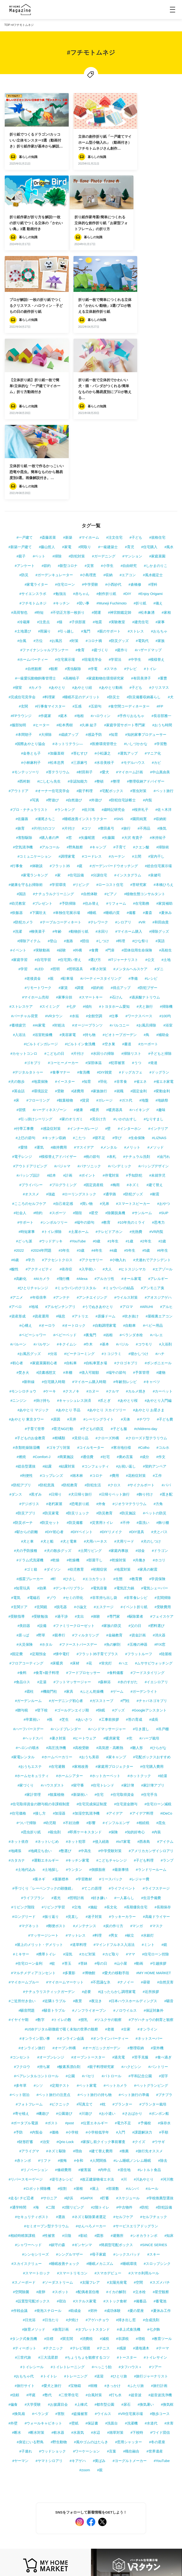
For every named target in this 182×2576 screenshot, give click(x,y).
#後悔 (62, 1995)
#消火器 (159, 1469)
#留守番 (77, 1619)
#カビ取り (111, 1788)
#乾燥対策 (118, 1394)
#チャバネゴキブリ (152, 1535)
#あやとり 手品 (68, 1244)
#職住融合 (131, 2286)
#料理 (120, 775)
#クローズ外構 (107, 1272)
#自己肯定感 (63, 1038)
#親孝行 (58, 1469)
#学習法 (115, 494)
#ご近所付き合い (22, 1835)
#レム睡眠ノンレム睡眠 (132, 1995)
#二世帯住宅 (68, 2229)
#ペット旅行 (163, 625)
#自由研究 (129, 400)
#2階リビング (73, 2042)
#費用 (114, 1310)
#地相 (78, 550)
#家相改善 (80, 1601)
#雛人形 (136, 1582)
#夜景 (77, 1835)
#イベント (18, 785)
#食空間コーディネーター (129, 541)
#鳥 (146, 869)
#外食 (100, 1338)
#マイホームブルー (24, 1817)
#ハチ (159, 1188)
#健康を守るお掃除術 (25, 719)
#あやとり (57, 522)
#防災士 (113, 531)
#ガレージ (104, 935)
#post (69, 1957)
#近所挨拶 (151, 1826)
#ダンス (15, 1329)
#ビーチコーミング (79, 1188)
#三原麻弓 (79, 597)
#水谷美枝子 (104, 597)
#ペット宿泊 (19, 1929)
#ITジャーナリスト (123, 794)
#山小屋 (120, 1798)
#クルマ (112, 1225)
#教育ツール (162, 2173)
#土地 (166, 794)
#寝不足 (99, 972)
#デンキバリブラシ (69, 1423)
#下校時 (137, 2267)
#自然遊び (74, 634)
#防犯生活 (93, 1319)
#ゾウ (51, 1432)
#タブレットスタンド (93, 2164)
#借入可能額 (89, 1207)
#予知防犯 (134, 1010)
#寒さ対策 (98, 803)
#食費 (93, 785)
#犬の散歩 (17, 916)
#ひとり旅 (119, 2211)
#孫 (49, 1554)
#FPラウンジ (21, 550)
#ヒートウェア (84, 1573)
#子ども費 (165, 1254)
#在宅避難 (57, 1601)
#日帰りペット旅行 (114, 1329)
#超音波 (135, 2229)
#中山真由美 (160, 606)
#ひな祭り (140, 775)
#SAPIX (86, 2032)
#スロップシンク (157, 2098)
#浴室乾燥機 (42, 869)
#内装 (156, 1666)
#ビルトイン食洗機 (80, 878)
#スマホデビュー (108, 2107)
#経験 (61, 785)
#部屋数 (112, 2023)
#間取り (84, 381)
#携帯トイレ (46, 1788)
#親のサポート (109, 466)
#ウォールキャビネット (43, 2257)
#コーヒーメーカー (63, 897)
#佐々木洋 (163, 644)
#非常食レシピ (135, 1432)
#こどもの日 (54, 888)
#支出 (79, 1451)
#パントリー (158, 1901)
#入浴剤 (165, 1179)
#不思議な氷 (100, 1817)
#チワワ (143, 1254)
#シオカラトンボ (144, 2070)
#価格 (54, 1967)
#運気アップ (127, 587)
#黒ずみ (35, 1329)
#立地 (76, 1742)
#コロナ (96, 1310)
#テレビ (130, 503)
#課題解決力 (142, 1967)
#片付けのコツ (43, 663)
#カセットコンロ (23, 888)
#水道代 (151, 2257)
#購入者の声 (49, 672)
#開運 (96, 447)
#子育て (119, 681)
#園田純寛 (138, 653)
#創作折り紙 (106, 428)
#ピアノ (111, 728)
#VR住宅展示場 (130, 2248)
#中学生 (134, 494)
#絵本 (51, 1010)
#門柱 (124, 1535)
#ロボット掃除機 (37, 2023)
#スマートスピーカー (133, 1038)
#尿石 (125, 2239)
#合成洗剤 (151, 2154)
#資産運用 (41, 1150)
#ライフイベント (122, 1723)
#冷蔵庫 (23, 456)
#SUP (163, 1047)
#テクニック (53, 2182)
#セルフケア (123, 2051)
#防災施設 (128, 1347)
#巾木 (88, 1179)
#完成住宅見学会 (22, 531)
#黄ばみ (99, 2295)
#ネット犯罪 (76, 1676)
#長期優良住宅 (135, 1742)
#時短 (39, 447)
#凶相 (108, 1169)
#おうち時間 (162, 559)
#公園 (70, 1910)
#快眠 (100, 1544)
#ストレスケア (21, 841)
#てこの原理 (92, 1723)
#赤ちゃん (81, 428)
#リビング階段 (22, 1742)
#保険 (113, 1666)
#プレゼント (42, 738)
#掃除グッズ (159, 766)
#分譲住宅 (99, 710)
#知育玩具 (22, 1423)
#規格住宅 (157, 372)
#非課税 (122, 2173)
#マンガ (136, 1760)
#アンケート (24, 400)
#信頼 (14, 2229)
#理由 (77, 1985)
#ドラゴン (160, 1385)
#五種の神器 (137, 1479)
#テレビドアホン (109, 1066)
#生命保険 (137, 972)
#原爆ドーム (105, 1150)
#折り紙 (140, 437)
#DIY (127, 428)
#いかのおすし (124, 953)
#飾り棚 (162, 1357)
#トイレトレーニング (68, 2201)
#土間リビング (90, 1385)
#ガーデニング (103, 391)
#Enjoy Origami (150, 428)
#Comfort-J (41, 1291)
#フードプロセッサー (83, 1507)
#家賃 (63, 822)
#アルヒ (166, 1141)
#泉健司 (154, 710)
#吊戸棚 (162, 1563)
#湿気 (67, 1788)
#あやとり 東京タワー (26, 1254)
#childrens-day (145, 1263)
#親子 (21, 391)
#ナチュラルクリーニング (53, 728)
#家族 (160, 475)
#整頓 (99, 616)
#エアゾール (163, 1104)
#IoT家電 (123, 1676)
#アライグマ (29, 1985)
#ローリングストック (79, 1029)
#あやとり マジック (33, 1244)
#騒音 (168, 1835)
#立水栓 (139, 2126)
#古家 (125, 1863)
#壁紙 (73, 2257)
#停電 (92, 503)
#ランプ (167, 1694)
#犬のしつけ (151, 1376)
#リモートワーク (38, 822)
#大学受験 (33, 2239)
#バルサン (41, 1179)
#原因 (55, 1254)
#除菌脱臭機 (115, 1047)
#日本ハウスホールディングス (133, 1835)
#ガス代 (126, 935)
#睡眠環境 (128, 2098)
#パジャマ (62, 1000)
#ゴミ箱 (31, 1404)
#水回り (102, 766)
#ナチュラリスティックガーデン (49, 1826)
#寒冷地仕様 (121, 1282)
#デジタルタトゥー (28, 906)
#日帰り (55, 1329)
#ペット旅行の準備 (134, 1929)
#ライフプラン (32, 1732)
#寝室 (17, 522)
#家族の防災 (111, 1460)
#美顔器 (24, 1460)
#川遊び (85, 1948)
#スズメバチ (160, 2117)
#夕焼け (72, 2154)
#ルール (152, 2023)
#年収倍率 (38, 1132)
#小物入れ (118, 1094)
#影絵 (82, 2070)
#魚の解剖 (112, 1479)
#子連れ (25, 2286)
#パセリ (88, 1910)
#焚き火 (23, 1207)
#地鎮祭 (162, 935)
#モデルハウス (133, 597)
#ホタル (46, 1479)
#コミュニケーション (34, 691)
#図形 (99, 2070)
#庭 (79, 700)
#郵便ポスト (56, 1760)
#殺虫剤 (54, 1666)
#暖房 (94, 944)
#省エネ (140, 916)
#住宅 (99, 1629)
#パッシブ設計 (28, 1010)
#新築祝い (79, 1629)
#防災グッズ (119, 475)
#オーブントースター (88, 1892)
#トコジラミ (111, 1188)
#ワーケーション (86, 2286)
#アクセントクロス (57, 1094)
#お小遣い (107, 1948)
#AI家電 (39, 860)
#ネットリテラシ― (67, 578)
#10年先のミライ (131, 1057)
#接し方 (39, 1648)
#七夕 (71, 841)
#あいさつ (84, 1554)
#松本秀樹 (65, 559)
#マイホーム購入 (128, 766)
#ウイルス (103, 2248)
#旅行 (125, 663)
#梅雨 (115, 1019)
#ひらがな (158, 1582)
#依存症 (65, 1104)
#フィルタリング (85, 1469)
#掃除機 (166, 841)
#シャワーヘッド (28, 2079)
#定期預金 (38, 1488)
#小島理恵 (88, 409)
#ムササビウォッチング (154, 1498)
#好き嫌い (99, 1732)
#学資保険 (157, 1413)
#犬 (170, 531)
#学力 (30, 1094)
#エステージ (104, 1441)
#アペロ (15, 1141)
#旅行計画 (159, 2220)
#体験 (95, 1451)
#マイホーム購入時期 (89, 1216)
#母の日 (101, 1798)
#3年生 (64, 1085)
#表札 (111, 991)
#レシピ (151, 813)
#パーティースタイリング (100, 813)
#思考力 (158, 1057)
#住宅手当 (149, 1629)
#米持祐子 (158, 672)
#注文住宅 (114, 372)
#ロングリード (23, 1751)
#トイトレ (49, 2211)
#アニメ (16, 1132)
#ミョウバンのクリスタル (75, 1122)
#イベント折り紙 (134, 1441)
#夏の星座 (136, 2145)
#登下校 (41, 1544)
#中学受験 (90, 419)
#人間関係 (98, 1995)
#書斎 (147, 747)
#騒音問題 (26, 1845)
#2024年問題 (41, 1085)
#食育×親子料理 (46, 1507)
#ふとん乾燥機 (92, 1526)
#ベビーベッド (65, 1169)
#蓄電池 (160, 2136)
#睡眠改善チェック (64, 2098)
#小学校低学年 (97, 1967)
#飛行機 (63, 1113)
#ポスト (51, 1957)
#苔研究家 (138, 719)
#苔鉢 (82, 1798)
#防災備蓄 (75, 1357)
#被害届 (84, 2004)
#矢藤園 (108, 672)
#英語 (160, 775)
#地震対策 (122, 1404)
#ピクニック (59, 1938)
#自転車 (70, 1197)
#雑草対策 (115, 2267)
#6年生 (162, 1085)
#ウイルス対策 (125, 1132)
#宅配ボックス (111, 625)
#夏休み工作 (161, 2145)
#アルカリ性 (104, 1113)
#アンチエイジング (92, 1132)
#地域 (33, 1141)
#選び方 (94, 794)
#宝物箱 (74, 2220)
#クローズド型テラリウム (146, 1272)
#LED (39, 803)
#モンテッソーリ (25, 606)
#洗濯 (17, 766)
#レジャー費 (139, 1713)
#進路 (68, 775)
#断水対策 (36, 2267)
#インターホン (129, 963)
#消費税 (86, 2173)
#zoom (84, 2304)
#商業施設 (66, 1291)
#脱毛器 (60, 1441)
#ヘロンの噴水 (27, 1582)
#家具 (68, 1526)
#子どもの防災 (92, 1263)
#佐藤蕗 (22, 653)
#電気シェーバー (154, 1423)
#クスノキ (71, 1225)
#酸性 (13, 1104)
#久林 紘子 (88, 559)
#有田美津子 (141, 512)
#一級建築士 (108, 381)
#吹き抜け (131, 1150)
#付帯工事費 (24, 963)
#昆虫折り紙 (31, 1666)
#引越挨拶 (158, 1798)
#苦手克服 (140, 1892)
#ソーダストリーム (58, 2117)
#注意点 (43, 456)
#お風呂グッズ (29, 1188)
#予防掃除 (67, 738)
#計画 (67, 1010)
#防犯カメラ (23, 756)
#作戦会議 (19, 2145)
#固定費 (16, 1488)
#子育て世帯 (35, 1263)
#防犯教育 (69, 1319)
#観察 (53, 503)
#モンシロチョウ (22, 1225)
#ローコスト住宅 (109, 719)
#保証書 (92, 2257)
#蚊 (52, 1798)
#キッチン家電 (77, 1694)
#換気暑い (146, 2239)
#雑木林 (76, 1310)
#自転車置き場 (95, 1197)
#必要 (86, 1826)
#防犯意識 (46, 1319)
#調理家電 (67, 691)
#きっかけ (113, 2220)
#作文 (160, 1291)
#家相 (166, 447)
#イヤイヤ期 (18, 1854)
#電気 (15, 1432)
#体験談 (36, 700)
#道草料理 (78, 1779)
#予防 (18, 1967)
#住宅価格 (18, 1648)
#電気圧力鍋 (124, 1423)
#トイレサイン (155, 2192)
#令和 (78, 1995)
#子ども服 (119, 1263)
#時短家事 (27, 1066)
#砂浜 (68, 2032)
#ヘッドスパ (32, 1573)
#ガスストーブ (101, 1535)
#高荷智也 (19, 447)
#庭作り (121, 484)
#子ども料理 (144, 1694)
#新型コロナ (67, 400)
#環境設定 (40, 925)
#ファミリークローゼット (74, 1460)
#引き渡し (141, 1563)
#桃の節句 (92, 991)
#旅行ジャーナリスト (151, 2211)
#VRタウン (54, 850)
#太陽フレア (90, 2117)
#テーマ (162, 2182)
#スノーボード (23, 2117)
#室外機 (157, 1882)
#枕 (102, 1938)
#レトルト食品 (149, 2004)
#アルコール (49, 681)
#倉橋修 (134, 419)
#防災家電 (51, 1347)
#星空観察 (161, 2126)
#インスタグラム (127, 710)
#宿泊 (61, 2136)
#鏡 (164, 1779)
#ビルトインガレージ (41, 878)
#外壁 (13, 2257)
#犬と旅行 (145, 841)
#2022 (19, 1085)
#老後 (109, 1863)
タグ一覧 (11, 2517)
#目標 (48, 2173)
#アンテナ (62, 1132)
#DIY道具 (136, 1366)
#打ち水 (115, 2229)
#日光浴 (29, 2154)
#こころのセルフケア (29, 1038)
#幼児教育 (76, 1404)
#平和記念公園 (140, 1910)
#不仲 (124, 1357)
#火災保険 (25, 1479)
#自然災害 (165, 1817)
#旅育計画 (60, 2164)
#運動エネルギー (45, 1694)
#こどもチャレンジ (111, 1694)
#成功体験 (113, 2145)
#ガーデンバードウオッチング (114, 700)
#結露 (47, 1300)
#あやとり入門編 (158, 1235)
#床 (16, 935)
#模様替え (156, 494)
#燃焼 (21, 1291)
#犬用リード (124, 1376)
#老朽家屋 (54, 1338)
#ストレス (136, 466)
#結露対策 (67, 1300)
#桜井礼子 (140, 644)
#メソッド (155, 981)
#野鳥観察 (75, 681)
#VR (141, 756)
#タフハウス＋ (130, 2201)
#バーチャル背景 (24, 850)
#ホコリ (159, 1394)
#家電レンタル (23, 1591)
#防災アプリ (25, 1347)
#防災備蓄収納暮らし (144, 531)
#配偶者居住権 (87, 2126)
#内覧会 (36, 1967)
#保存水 (164, 1957)
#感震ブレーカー (30, 1413)
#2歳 (162, 1075)
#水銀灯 (147, 1770)
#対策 (73, 475)
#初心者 (16, 1197)
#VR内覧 (156, 1066)
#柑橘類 (58, 1272)
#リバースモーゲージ (25, 2013)
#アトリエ (80, 1150)
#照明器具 (75, 803)
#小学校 (72, 1967)
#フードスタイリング (147, 1507)
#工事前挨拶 (109, 1554)
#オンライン (147, 1863)
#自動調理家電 (104, 1160)
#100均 (165, 850)
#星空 (93, 1047)
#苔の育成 (134, 1554)
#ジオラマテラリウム (129, 1338)
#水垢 (74, 850)
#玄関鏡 (41, 1441)
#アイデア (115, 1648)
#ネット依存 (18, 1676)
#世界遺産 (154, 2286)
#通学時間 (18, 2042)
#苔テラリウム (57, 606)
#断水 (16, 2267)
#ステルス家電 (84, 2136)
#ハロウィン (100, 550)
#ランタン (74, 1704)
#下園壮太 (38, 747)
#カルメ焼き (136, 1225)
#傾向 (87, 841)
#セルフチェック (153, 2051)
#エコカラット (94, 1413)
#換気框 (167, 2239)
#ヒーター (41, 559)
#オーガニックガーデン (101, 1882)
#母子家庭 (98, 2088)
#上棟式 (81, 2239)
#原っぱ (23, 1469)
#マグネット (29, 1760)
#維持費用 (59, 981)
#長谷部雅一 (161, 550)
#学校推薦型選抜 (160, 2032)
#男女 (113, 1770)
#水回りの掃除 (102, 888)
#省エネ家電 (163, 916)
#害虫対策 (138, 625)
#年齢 (56, 766)
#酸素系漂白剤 (68, 1901)
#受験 (59, 925)
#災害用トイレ (101, 1357)
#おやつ (163, 1038)
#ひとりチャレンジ (33, 1122)
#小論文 (80, 1441)
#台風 (21, 475)
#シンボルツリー (54, 1057)
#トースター (126, 2192)
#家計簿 (127, 1619)
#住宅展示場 (65, 494)
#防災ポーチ (23, 1357)
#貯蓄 (104, 2032)
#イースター (65, 916)
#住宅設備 (76, 710)
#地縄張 (15, 1685)
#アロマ (126, 1141)
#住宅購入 (149, 381)
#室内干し (156, 691)
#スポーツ (58, 1047)
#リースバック (110, 1713)
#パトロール (111, 1910)
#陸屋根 (165, 1488)
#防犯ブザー (147, 822)
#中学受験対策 (110, 1685)
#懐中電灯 (61, 1488)
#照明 (55, 803)
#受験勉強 (40, 1451)
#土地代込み (25, 1704)
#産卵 (40, 2126)
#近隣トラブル (54, 1835)
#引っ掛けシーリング (35, 953)
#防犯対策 (77, 391)
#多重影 (69, 1807)
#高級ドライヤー (156, 1751)
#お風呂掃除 (146, 860)
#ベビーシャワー (32, 1169)
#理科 (152, 419)
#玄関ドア (19, 1441)
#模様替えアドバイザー (58, 991)
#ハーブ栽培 (149, 1573)
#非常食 (120, 916)
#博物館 (88, 1807)
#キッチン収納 (54, 972)
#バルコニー (119, 860)
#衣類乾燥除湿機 (26, 1282)
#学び (116, 972)
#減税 (104, 2173)
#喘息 (60, 1150)
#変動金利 (162, 925)
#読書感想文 (46, 1207)
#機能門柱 (49, 1526)
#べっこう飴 (101, 2201)
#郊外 (92, 2145)
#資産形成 (17, 1150)
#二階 (50, 2042)
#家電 (66, 381)
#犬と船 (47, 1376)
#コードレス (92, 691)
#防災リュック (77, 1347)
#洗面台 (111, 2257)
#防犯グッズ (133, 1029)
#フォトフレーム (29, 1938)
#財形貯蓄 (25, 1976)
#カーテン (117, 691)
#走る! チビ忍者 (21, 2032)
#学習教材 (84, 1713)
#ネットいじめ (47, 1676)
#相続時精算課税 (22, 2070)
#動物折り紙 (78, 766)
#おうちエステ (30, 1601)
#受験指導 (17, 1451)
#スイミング (49, 841)
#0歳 (96, 1075)
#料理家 (49, 531)
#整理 (115, 616)
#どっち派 (24, 1075)
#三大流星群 (48, 2192)
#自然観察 (33, 503)
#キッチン (62, 437)
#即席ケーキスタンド (85, 1666)
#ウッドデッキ (51, 1075)
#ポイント (87, 1010)
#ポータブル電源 (24, 1957)
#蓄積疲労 (17, 860)
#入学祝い (87, 1104)
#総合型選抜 (25, 1300)
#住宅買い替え (69, 794)
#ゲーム (117, 1526)
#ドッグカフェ (130, 906)
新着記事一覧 (15, 2509)
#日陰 (66, 2070)
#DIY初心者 (54, 1366)
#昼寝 (145, 1817)
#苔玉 (66, 1798)
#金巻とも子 (31, 587)
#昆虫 (160, 1657)
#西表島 (143, 1676)
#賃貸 (84, 935)
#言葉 (111, 2286)
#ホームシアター (69, 1610)
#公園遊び (64, 1948)
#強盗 (50, 1029)
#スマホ (111, 503)
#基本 (104, 1179)
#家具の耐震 (147, 1404)
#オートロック (74, 1160)
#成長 (153, 1554)
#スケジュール (127, 2032)
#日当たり (51, 2154)
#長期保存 (163, 1742)
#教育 (105, 1057)
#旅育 (20, 663)
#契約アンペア (154, 1300)
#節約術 (97, 822)
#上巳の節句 (25, 972)
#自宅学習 (43, 794)
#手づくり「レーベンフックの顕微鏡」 (43, 1723)
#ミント (148, 1779)
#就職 (118, 925)
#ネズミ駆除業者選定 (89, 2051)
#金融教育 (114, 1469)
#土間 (136, 691)
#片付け (68, 663)
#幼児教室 (17, 738)
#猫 (59, 456)
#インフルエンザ (116, 1657)
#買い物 (86, 1038)
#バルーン (18, 1179)
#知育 (113, 569)
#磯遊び (42, 1948)
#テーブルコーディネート (60, 756)
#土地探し (51, 1704)
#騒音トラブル (53, 1845)
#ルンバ (132, 2023)
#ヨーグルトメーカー (129, 2295)
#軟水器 (57, 2267)
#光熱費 (136, 1066)
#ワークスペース (138, 850)
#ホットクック (139, 1610)
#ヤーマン (20, 2295)
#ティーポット (24, 2182)
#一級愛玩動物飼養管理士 (35, 512)
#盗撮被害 (80, 2248)
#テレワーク (98, 756)
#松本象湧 (146, 447)
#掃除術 (162, 681)
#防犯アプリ (21, 1319)
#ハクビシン (131, 1901)
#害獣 (59, 2248)
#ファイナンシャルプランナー (44, 484)
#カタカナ (17, 1694)
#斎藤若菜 (48, 372)
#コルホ (162, 1282)
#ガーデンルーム (28, 1535)
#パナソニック (89, 1000)
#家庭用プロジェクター (114, 1601)
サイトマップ (15, 2525)
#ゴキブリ (33, 897)
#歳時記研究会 (113, 644)
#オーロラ (47, 1160)
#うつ (136, 897)
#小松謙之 (103, 587)
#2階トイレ (100, 2042)
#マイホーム (89, 372)
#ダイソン (52, 1404)
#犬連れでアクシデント (152, 1094)
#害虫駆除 (73, 503)
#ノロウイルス (124, 1845)
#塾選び (65, 1685)
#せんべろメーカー (91, 2060)
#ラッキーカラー (122, 1751)
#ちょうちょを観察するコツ (87, 2192)
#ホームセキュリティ (32, 1610)
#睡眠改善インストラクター (84, 653)
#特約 (37, 1047)
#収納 (108, 409)
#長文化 (111, 1742)
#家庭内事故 (118, 1385)
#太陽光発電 (117, 2117)
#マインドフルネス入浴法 (114, 1779)
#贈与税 (21, 1544)
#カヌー (92, 1225)
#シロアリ (123, 756)
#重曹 (162, 512)
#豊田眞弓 (106, 663)
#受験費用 (163, 1441)
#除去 (162, 1995)
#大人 (107, 1104)
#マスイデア (84, 981)
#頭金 (140, 1385)
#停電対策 (111, 1010)
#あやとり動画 (110, 522)
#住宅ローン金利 (29, 1798)
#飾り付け (145, 1329)
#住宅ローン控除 (155, 1788)
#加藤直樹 (56, 587)
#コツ (86, 663)
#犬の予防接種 (25, 1385)
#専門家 (113, 1451)
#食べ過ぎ (163, 1892)
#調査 (79, 822)
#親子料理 (85, 625)
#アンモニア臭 (152, 1122)
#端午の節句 (84, 1057)
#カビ (156, 597)
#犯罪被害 (117, 897)
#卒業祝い (32, 1554)
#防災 (23, 409)
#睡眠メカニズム (99, 2098)
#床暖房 (56, 1498)
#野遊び (52, 634)
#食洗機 (83, 906)
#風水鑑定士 (153, 409)
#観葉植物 (65, 935)
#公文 (149, 794)
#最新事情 (121, 1704)
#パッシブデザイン (153, 1000)
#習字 (163, 1910)
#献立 (129, 1770)
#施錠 (92, 1742)
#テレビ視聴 (80, 2182)
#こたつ (79, 972)
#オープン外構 (64, 1882)
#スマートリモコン (72, 2107)
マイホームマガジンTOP (23, 2500)
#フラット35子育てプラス (97, 1488)
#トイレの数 (61, 1854)
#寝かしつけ (138, 1188)
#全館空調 (94, 850)
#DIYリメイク (111, 1366)
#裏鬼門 (90, 1169)
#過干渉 (61, 1451)
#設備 (41, 1460)
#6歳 (15, 1094)
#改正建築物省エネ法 (97, 2013)
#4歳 (113, 1085)
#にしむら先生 (48, 616)
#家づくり (26, 1619)
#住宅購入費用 (152, 1601)
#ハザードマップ (148, 484)
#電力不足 (123, 1957)
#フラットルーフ (138, 1488)
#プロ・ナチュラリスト (29, 644)
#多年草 (20, 1920)
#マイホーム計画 (129, 606)
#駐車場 (67, 813)
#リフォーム (116, 738)
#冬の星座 (157, 2276)
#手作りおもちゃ (131, 550)
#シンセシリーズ (35, 2088)
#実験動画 (41, 785)
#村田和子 (85, 606)
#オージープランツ (87, 860)
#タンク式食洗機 (23, 2173)
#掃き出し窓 (126, 2154)
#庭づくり (100, 484)
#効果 (41, 1423)
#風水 (168, 381)
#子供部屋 (77, 456)
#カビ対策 (87, 1788)
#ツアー (155, 2201)
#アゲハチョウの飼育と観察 (151, 1854)
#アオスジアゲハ (158, 1132)
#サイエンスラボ (32, 428)
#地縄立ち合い (40, 1685)
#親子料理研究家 (100, 1901)
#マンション (132, 391)
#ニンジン (18, 1235)
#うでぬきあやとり (98, 1141)
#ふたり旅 (136, 2220)
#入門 (120, 1967)
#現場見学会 (92, 494)
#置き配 (166, 1329)
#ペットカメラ (115, 1920)
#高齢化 (20, 1113)
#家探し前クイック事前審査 (103, 1976)
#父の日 (134, 1460)
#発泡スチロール (48, 2145)
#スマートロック (36, 2107)
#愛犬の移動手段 (115, 1807)
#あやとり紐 (82, 522)
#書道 (126, 878)
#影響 (91, 1657)
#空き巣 (108, 878)
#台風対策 (94, 2229)
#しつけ (102, 775)
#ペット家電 (86, 1920)
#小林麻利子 (31, 597)
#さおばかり (132, 1948)
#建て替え (154, 1019)
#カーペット (163, 1225)
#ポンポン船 (159, 1948)
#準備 (132, 813)
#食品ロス (22, 1516)
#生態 (117, 1413)
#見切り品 (80, 1272)
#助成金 (74, 2145)
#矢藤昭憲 (87, 672)
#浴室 (167, 860)
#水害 (168, 2257)
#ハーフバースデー (28, 1563)
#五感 (77, 541)
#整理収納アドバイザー (145, 616)
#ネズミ (133, 1019)
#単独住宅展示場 (66, 747)
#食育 (80, 484)
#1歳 (129, 1075)
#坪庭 (30, 2229)
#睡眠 (91, 747)
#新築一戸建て (20, 381)
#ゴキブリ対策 (58, 1282)
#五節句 (95, 541)
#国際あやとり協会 (30, 578)
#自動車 (129, 1160)
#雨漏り (44, 466)
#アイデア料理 (141, 1648)
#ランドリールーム (151, 1704)
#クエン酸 (141, 681)
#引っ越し (66, 466)
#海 (36, 2042)
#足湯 (41, 1516)
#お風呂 (56, 475)
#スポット (60, 2126)
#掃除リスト (131, 888)
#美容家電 (67, 869)
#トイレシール (32, 2201)
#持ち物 (89, 869)
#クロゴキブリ (125, 1197)
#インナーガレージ (83, 963)
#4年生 (97, 1085)
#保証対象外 (154, 1845)
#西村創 (24, 616)
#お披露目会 (58, 2239)
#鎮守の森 (57, 2079)
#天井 (71, 1254)
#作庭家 (45, 550)
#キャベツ (152, 1216)
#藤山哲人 (47, 381)
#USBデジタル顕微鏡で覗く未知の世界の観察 (61, 1863)
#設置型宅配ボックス (33, 2136)
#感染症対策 (50, 963)
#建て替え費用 (101, 1985)
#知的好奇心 (135, 1666)
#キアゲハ (78, 2295)
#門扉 (109, 785)
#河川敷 (167, 2013)
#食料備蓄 (115, 1507)
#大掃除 (45, 569)
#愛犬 (104, 606)
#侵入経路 (101, 1676)
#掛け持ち (42, 1235)
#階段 (77, 1047)
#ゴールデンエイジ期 (72, 1544)
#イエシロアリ (156, 1516)
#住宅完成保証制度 (92, 1638)
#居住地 (124, 2004)
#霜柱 (29, 1526)
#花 (89, 1498)
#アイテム (165, 1676)
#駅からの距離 (26, 1366)
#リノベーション (34, 2004)
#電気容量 (99, 1423)
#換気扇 (18, 2248)
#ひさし (69, 1413)
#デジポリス (29, 1338)
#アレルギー (158, 1113)
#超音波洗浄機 (160, 2229)
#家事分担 (64, 831)
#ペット (39, 391)
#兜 (129, 1573)
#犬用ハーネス (95, 1376)
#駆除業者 (135, 1451)
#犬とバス (159, 1366)
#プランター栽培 (152, 1938)
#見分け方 (98, 953)
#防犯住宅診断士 (122, 634)
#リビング (81, 719)
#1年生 (112, 1075)
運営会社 (10, 2534)
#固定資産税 (93, 1019)
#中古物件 (124, 2042)
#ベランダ (40, 2248)
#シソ (38, 1920)
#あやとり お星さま (149, 1244)
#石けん (116, 831)
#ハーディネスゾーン (50, 944)
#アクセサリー (91, 1094)
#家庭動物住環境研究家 (105, 512)
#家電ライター (36, 419)
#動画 (138, 1798)
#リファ (44, 1995)
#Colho (144, 1282)
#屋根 (78, 2023)
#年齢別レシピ (124, 1216)
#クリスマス (159, 522)
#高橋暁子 (71, 512)
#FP (160, 541)
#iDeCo (166, 1648)
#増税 (140, 2173)
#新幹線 (28, 1216)
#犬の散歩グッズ (57, 1385)
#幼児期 (49, 1657)
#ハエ (123, 1498)
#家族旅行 (99, 925)
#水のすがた (127, 1516)
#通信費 (87, 1291)
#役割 (62, 2023)
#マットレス (75, 1770)
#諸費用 (77, 925)
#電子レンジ (22, 991)
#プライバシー (30, 1019)
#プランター (122, 1938)
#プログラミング (63, 1019)
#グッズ (118, 1544)
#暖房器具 (114, 944)
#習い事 (83, 437)
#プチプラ (164, 1929)
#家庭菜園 (157, 391)
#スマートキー (91, 831)
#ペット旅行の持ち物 (94, 1929)
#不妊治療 (71, 1657)
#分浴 (52, 1188)
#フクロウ (22, 1901)
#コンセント (20, 1892)
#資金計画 (138, 1469)
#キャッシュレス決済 (74, 1235)
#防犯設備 (164, 2042)
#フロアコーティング (26, 1498)
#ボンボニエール (158, 1197)
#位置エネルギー (94, 1957)
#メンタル (109, 981)
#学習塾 (161, 578)
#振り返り (51, 1751)
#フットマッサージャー (72, 1516)
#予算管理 (141, 1207)
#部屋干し (94, 1394)
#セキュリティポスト (32, 2051)
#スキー (153, 2088)
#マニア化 (153, 587)
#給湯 (162, 1610)
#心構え (25, 1160)
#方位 (37, 475)
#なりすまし (154, 953)
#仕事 (113, 850)
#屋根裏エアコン (159, 1150)
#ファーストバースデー (78, 1479)
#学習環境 (58, 719)
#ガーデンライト (144, 1526)
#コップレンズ (51, 1310)
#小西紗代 (113, 419)
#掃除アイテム (29, 775)
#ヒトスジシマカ (132, 1104)
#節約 (46, 400)
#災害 (89, 400)
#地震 (97, 456)
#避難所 (117, 2070)
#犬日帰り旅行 (80, 1329)
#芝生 (63, 1554)
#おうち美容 (89, 1591)
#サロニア (49, 2032)
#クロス (114, 1319)
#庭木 (62, 550)
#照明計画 (76, 1732)
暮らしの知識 (65, 2517)
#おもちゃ (159, 466)
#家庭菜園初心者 (43, 1197)
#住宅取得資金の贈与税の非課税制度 (40, 1638)
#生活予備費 (151, 1732)
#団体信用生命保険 (137, 785)
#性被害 (48, 2070)
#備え (157, 437)
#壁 (108, 963)
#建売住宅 (140, 456)
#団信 (84, 775)
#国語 (21, 728)
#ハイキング (139, 944)
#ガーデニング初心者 (66, 1535)
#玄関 (23, 541)
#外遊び (95, 634)
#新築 (67, 372)
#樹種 (92, 2220)
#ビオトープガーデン (119, 869)
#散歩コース (160, 2248)
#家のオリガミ (71, 953)
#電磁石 (33, 1432)
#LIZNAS (159, 972)
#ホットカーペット (105, 1610)
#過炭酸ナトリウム (145, 831)
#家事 (160, 456)
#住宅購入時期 (53, 1216)
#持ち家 (43, 1901)
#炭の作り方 (113, 1760)
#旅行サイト (24, 2220)
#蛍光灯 (105, 1498)
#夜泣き (95, 1835)
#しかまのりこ (155, 400)
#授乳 (83, 1854)
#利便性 (26, 1310)
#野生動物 (59, 2276)
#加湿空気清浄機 (86, 1648)
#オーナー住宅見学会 (52, 625)
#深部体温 (94, 897)
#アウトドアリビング (30, 1000)
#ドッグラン (159, 906)
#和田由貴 (161, 756)
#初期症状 (99, 1404)
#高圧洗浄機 (56, 1582)
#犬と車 (27, 1376)
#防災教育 (104, 1347)
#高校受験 (81, 1582)
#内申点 (104, 2004)
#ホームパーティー (33, 494)
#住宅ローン (65, 419)
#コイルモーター (90, 1282)
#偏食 (13, 2239)
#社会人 (20, 1047)
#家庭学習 (19, 794)
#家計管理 (33, 1629)
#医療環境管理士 (103, 578)
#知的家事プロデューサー (145, 569)
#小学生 (107, 400)
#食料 (22, 1507)
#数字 (40, 1854)
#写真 (34, 634)
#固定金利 (139, 925)
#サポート (25, 1057)
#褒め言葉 (125, 1291)
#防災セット (49, 1357)
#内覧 (147, 634)
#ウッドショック (52, 2286)
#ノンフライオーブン (89, 1845)
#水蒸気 (77, 2267)
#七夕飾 (153, 2164)
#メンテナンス (84, 1760)
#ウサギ (158, 1976)
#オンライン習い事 (34, 1873)
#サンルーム (142, 1047)
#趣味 (160, 944)
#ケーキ (49, 1225)
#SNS (118, 653)
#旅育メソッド (33, 2164)
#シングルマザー (69, 2088)
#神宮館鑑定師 (119, 447)
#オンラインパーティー (109, 1873)
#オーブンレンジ (50, 1892)
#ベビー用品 (153, 1160)
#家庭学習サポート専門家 (124, 559)
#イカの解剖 (116, 2126)
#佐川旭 (88, 644)
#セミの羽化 (73, 1432)
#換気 (161, 663)
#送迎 (99, 2211)
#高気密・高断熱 (109, 1582)
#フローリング (38, 935)
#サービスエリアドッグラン (135, 2060)
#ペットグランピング (151, 1920)
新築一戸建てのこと (70, 2500)
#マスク (156, 1760)
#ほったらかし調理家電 (117, 1826)
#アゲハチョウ (97, 2154)
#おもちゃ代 (24, 2211)
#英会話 (18, 925)
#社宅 (104, 1291)
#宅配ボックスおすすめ (152, 1591)
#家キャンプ (116, 1591)
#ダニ (159, 803)
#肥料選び (156, 1460)
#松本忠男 (56, 597)
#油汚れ (163, 991)
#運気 (39, 981)
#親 (50, 813)
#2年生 (145, 1075)
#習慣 (21, 944)
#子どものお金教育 (30, 1272)
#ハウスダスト (52, 1619)
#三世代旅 (23, 2192)
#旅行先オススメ (149, 1985)
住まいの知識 (65, 2509)
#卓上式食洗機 (128, 2164)
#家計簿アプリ (152, 1619)
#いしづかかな (135, 578)
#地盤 (143, 935)
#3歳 (80, 1085)
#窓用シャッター (128, 2276)
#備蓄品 (140, 2136)
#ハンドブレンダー (66, 1563)
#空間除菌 (21, 2126)
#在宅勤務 (141, 738)
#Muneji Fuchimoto (111, 437)
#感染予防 (94, 569)
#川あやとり (144, 2013)
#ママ (130, 1788)
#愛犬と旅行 (51, 2220)
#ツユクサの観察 (108, 1854)
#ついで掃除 (26, 1657)
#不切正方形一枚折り (68, 447)
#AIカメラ (42, 1113)
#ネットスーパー (149, 1873)
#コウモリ (144, 1179)
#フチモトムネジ (32, 437)
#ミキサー (21, 1788)
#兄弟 (104, 1038)
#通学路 (110, 1029)
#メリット (132, 981)
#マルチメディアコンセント (33, 1807)
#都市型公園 (104, 2239)
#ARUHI (146, 1141)
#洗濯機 (131, 2257)
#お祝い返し (126, 1300)
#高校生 (165, 785)
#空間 (138, 2117)
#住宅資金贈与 (125, 1638)
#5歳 (146, 1085)
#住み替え (91, 738)
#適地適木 (141, 2182)
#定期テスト (60, 1920)
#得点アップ (120, 822)
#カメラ (35, 522)
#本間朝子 (24, 569)
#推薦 (124, 1985)
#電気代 (142, 475)
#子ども (136, 372)
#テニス (103, 2182)
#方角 (158, 1338)
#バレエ (156, 1169)
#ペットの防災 (154, 1347)
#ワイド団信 (160, 2267)
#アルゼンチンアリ (60, 1141)
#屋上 (94, 2023)
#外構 (77, 785)
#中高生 (85, 1685)
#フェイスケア (161, 1451)
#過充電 (118, 1892)
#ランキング (65, 644)
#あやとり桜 (127, 1235)
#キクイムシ (67, 1179)
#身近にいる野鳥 (30, 2276)
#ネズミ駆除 (56, 1985)
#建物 (160, 1207)
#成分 (144, 1291)
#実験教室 (117, 456)
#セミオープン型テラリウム (46, 2060)
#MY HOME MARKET (153, 1807)
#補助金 (162, 869)
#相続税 (143, 1657)
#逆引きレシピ (61, 2013)
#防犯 (144, 2042)
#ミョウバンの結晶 (119, 1122)
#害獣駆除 (24, 672)
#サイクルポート (141, 1319)
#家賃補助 (164, 738)
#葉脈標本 (60, 1713)
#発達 (152, 897)
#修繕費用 (63, 2004)
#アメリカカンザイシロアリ (151, 1685)
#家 (57, 710)
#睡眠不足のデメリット (81, 531)
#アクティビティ (39, 1104)
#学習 (22, 803)
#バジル (122, 1179)
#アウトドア (18, 625)
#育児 (129, 381)
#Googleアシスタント (149, 1544)
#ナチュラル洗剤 (136, 991)
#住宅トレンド (102, 1619)
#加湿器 (59, 1648)
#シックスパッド (126, 2088)
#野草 (40, 1469)
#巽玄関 (66, 2173)
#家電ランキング (34, 710)
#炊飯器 (16, 747)
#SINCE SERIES (153, 2079)
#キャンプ (98, 681)
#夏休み (165, 747)
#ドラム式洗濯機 (30, 1394)
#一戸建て (25, 372)
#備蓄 (131, 747)
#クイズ (138, 1976)
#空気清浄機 (23, 681)
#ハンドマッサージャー (107, 1563)
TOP (7, 25)
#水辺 (95, 2267)
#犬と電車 (69, 1376)
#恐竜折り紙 (79, 1338)
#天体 (125, 1254)
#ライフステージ (156, 1723)
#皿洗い (143, 1357)
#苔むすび (79, 587)
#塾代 (47, 2229)
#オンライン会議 (70, 1873)
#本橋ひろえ (163, 719)
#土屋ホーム (78, 1066)
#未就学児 (157, 1010)
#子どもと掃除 (160, 888)
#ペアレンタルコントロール (36, 1910)
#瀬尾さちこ (45, 653)
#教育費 (136, 1413)
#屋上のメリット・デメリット (39, 1779)
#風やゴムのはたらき (91, 2276)
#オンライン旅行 (31, 1882)
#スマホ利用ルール (143, 2107)
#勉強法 (59, 428)
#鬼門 (85, 466)
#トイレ (150, 503)
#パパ (166, 1319)
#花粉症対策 (136, 1310)
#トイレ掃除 (52, 1066)
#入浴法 (19, 869)
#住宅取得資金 (122, 1629)
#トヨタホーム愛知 (114, 841)
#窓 (69, 672)
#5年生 (129, 1085)
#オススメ (31, 1029)
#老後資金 (33, 813)
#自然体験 (89, 728)
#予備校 (144, 1957)
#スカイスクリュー (26, 2098)
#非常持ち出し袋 (103, 1432)
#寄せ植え (21, 1948)
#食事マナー (60, 906)
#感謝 (121, 2182)
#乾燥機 (73, 1394)
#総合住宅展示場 (158, 700)
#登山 (52, 775)
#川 (124, 2013)
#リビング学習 (53, 1742)
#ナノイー (126, 1817)
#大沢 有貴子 (132, 672)
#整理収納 (135, 1882)
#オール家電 (131, 1113)
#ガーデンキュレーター (54, 409)
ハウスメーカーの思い (71, 2525)
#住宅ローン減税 (158, 1638)
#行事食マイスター (50, 541)
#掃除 (56, 391)
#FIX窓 (160, 1479)
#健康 (78, 944)
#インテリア (158, 963)
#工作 (157, 1310)
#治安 (44, 1976)
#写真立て (85, 1938)
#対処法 (58, 860)
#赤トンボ (23, 1995)
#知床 (168, 2070)
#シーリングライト (98, 1254)
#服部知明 (18, 559)
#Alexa (82, 1113)
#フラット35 (60, 700)
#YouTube (78, 1075)
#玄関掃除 (163, 1432)
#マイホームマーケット (65, 1817)
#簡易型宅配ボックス (116, 2079)
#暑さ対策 (58, 1573)
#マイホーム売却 (35, 831)
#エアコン (128, 409)
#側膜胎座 (97, 1704)
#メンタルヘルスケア (130, 803)
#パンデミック (119, 1000)
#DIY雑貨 (104, 906)
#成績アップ (68, 569)
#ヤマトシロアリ (49, 2295)
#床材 (74, 1498)
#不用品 (144, 663)
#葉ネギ (39, 1713)
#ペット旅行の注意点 (53, 1929)
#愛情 (22, 981)
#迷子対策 (94, 1751)
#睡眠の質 (112, 747)
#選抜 (60, 2051)
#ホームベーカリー (57, 1591)
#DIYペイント (82, 1366)
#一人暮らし (124, 1732)
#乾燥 (54, 1394)
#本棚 (67, 1207)
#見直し (72, 1751)
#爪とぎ (104, 1235)
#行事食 (16, 700)
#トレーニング (75, 2211)
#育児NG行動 (62, 1263)
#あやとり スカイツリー (106, 1244)
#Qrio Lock (65, 1976)
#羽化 (102, 916)
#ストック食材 (115, 2136)
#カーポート (148, 878)
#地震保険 (40, 916)
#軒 (53, 1413)
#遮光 (55, 1732)
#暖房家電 (112, 1573)
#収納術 (160, 653)
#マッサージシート (43, 1770)
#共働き (139, 1394)
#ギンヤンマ (82, 2079)
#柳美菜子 (37, 766)
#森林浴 (104, 1516)
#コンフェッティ (95, 1300)
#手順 (163, 1967)
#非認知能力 (77, 616)
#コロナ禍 (94, 475)
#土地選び (23, 466)
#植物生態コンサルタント (144, 728)
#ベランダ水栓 (131, 1169)
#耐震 (154, 1029)
